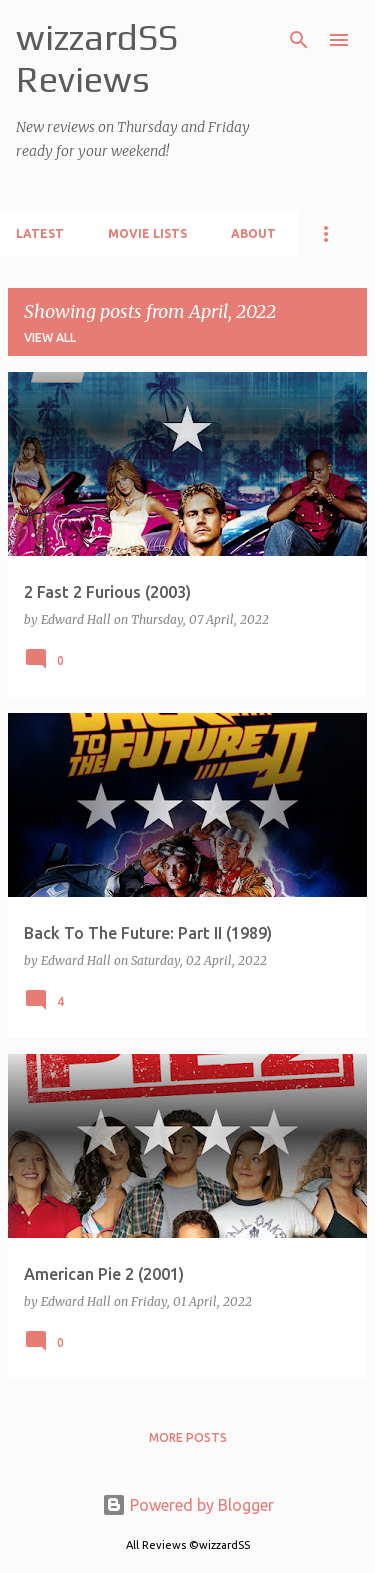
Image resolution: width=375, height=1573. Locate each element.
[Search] (299, 40)
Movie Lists (147, 233)
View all (50, 337)
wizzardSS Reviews (97, 58)
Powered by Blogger (188, 1505)
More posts (188, 1437)
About (253, 233)
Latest (40, 233)
